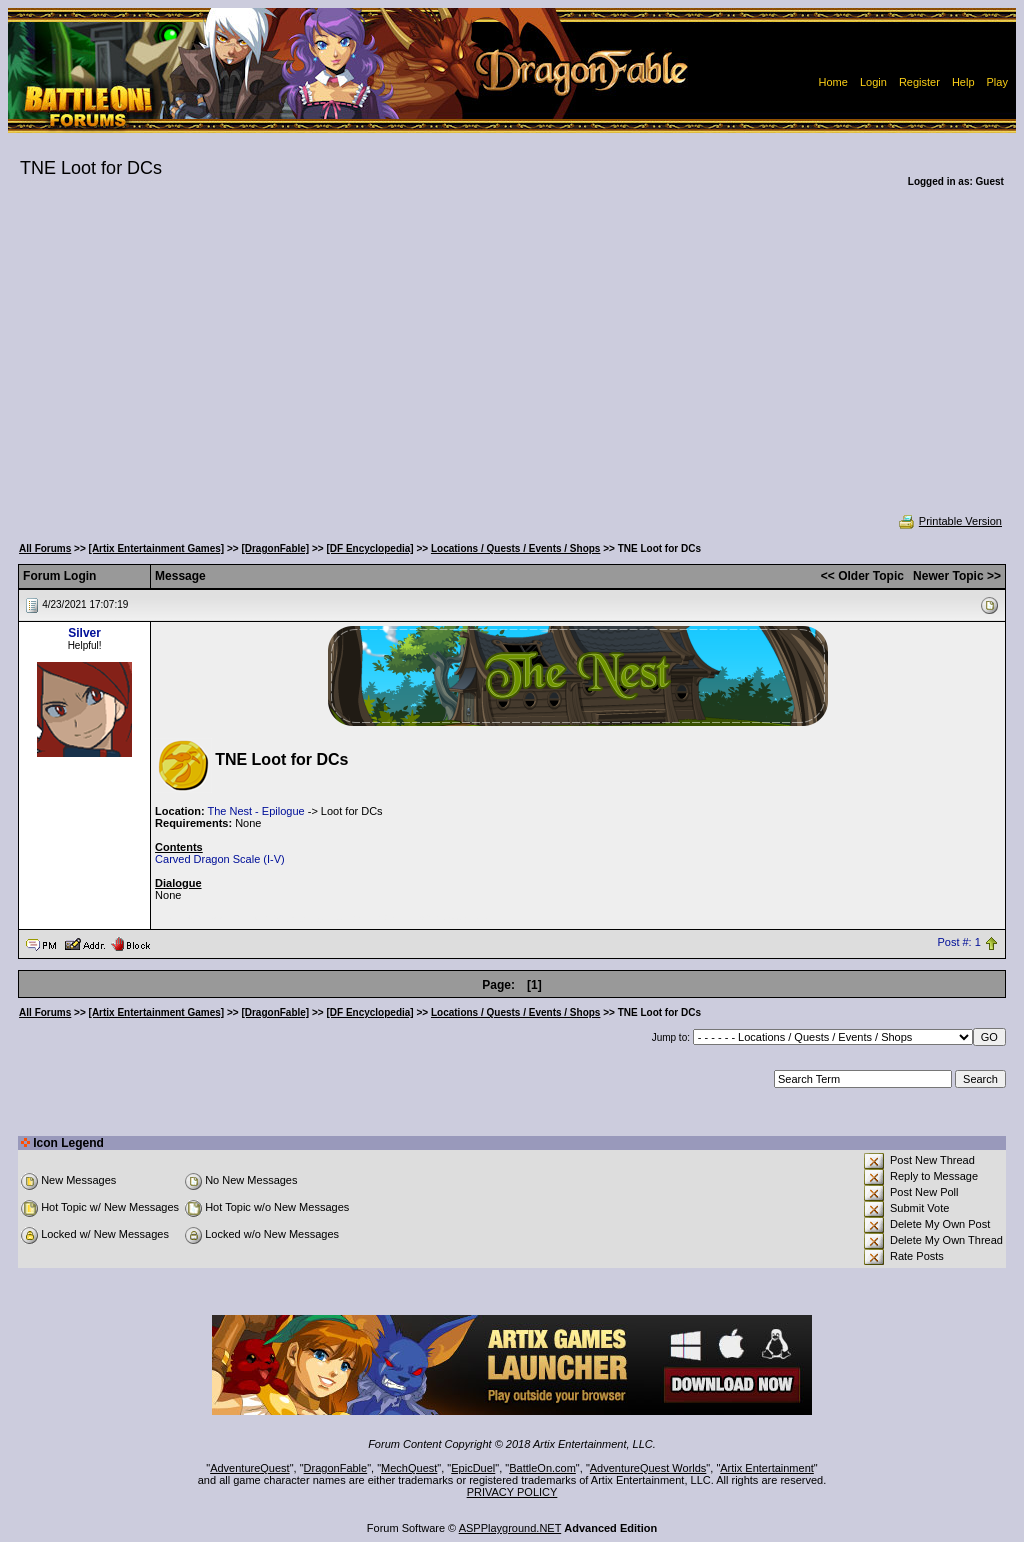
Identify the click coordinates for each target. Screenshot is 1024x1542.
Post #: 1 (958, 943)
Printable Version (949, 521)
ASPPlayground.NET (510, 1528)
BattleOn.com (542, 1468)
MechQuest (409, 1468)
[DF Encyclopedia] (369, 548)
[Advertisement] (512, 364)
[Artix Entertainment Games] (157, 548)
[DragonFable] (275, 548)
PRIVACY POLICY (512, 1492)
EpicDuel (473, 1468)
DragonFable (336, 1468)
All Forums (45, 548)
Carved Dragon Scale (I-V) (220, 859)
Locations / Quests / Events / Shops (515, 548)
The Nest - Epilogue (255, 811)
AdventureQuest (250, 1468)
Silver (84, 633)
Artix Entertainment (767, 1468)
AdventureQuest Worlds (648, 1468)
